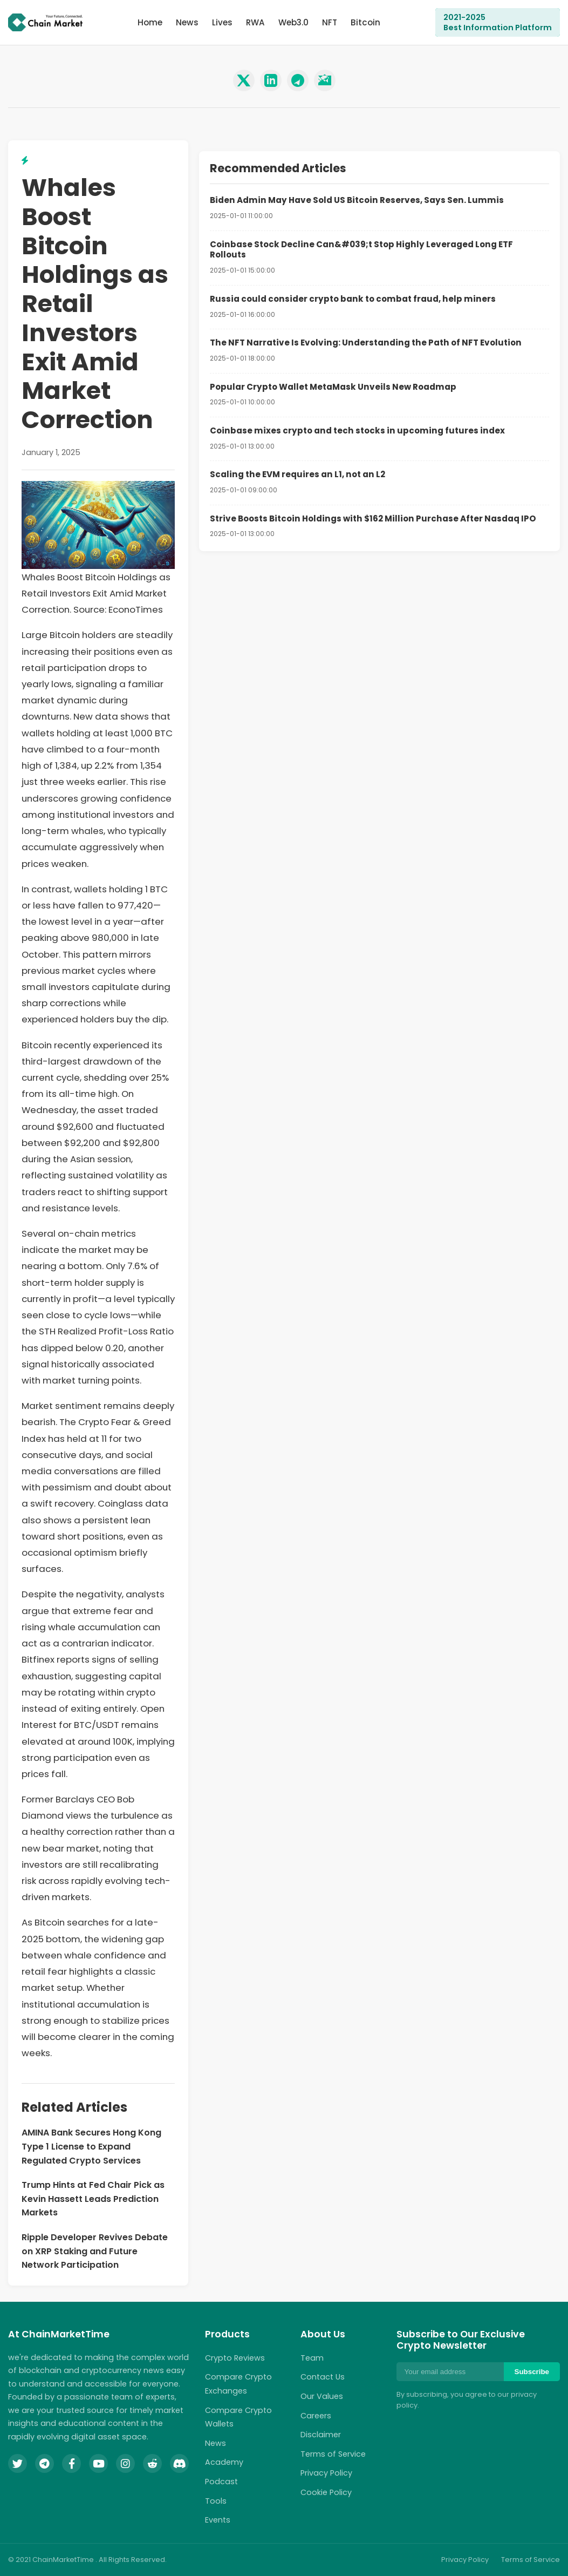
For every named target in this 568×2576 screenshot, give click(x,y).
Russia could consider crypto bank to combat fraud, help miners (353, 298)
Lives (222, 22)
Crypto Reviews (235, 2358)
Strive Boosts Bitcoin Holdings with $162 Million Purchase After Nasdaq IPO (373, 518)
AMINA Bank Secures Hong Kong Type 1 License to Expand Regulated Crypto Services (91, 2146)
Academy (224, 2462)
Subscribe (532, 2372)
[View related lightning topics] (25, 160)
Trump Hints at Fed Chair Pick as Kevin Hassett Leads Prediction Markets (93, 2199)
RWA (255, 22)
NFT (329, 22)
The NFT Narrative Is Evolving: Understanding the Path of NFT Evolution (366, 342)
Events (217, 2519)
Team (312, 2358)
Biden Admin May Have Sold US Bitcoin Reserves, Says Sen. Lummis (357, 200)
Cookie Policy (326, 2492)
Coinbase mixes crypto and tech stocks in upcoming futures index (357, 430)
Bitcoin (365, 22)
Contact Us (322, 2376)
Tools (216, 2501)
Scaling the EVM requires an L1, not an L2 (297, 474)
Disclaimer (320, 2434)
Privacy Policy (326, 2472)
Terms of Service (333, 2454)
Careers (315, 2415)
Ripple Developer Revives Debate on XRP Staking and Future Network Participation (95, 2251)
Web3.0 (293, 22)
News (187, 22)
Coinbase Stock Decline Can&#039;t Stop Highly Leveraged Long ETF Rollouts (361, 250)
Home (150, 22)
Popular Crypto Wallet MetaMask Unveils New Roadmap (333, 386)
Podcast (221, 2481)
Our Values (321, 2396)
